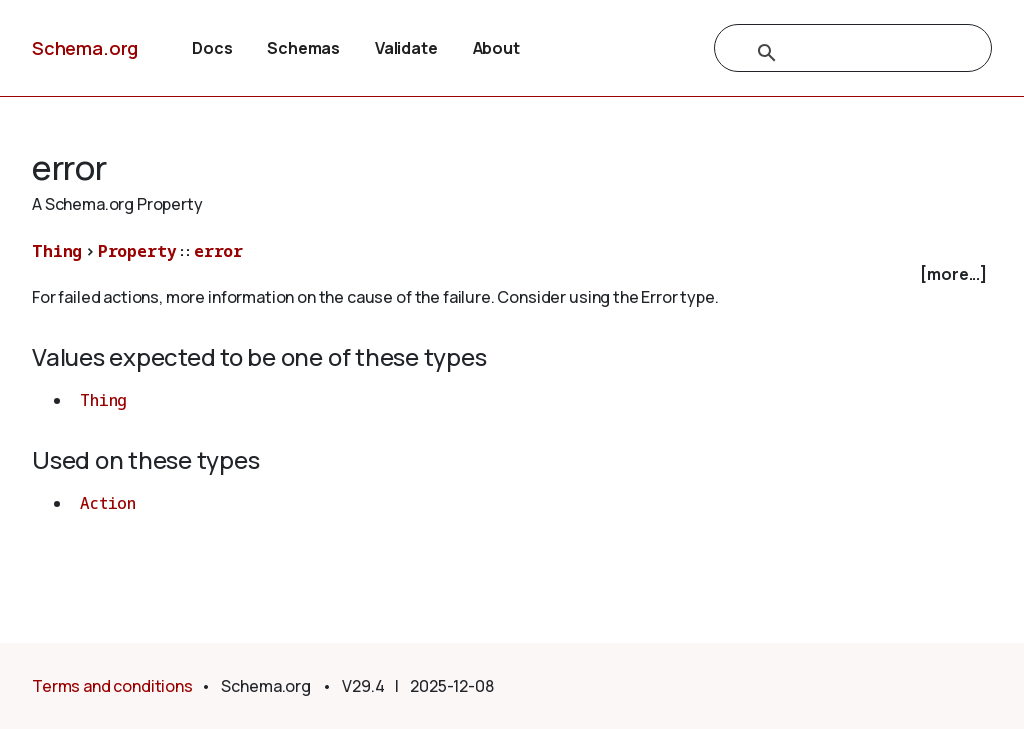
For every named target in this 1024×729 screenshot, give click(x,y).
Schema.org (85, 48)
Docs (212, 48)
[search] (831, 53)
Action (108, 503)
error (218, 251)
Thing (57, 251)
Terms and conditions (112, 686)
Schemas (303, 48)
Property (137, 251)
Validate (406, 48)
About (496, 48)
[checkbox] (512, 274)
